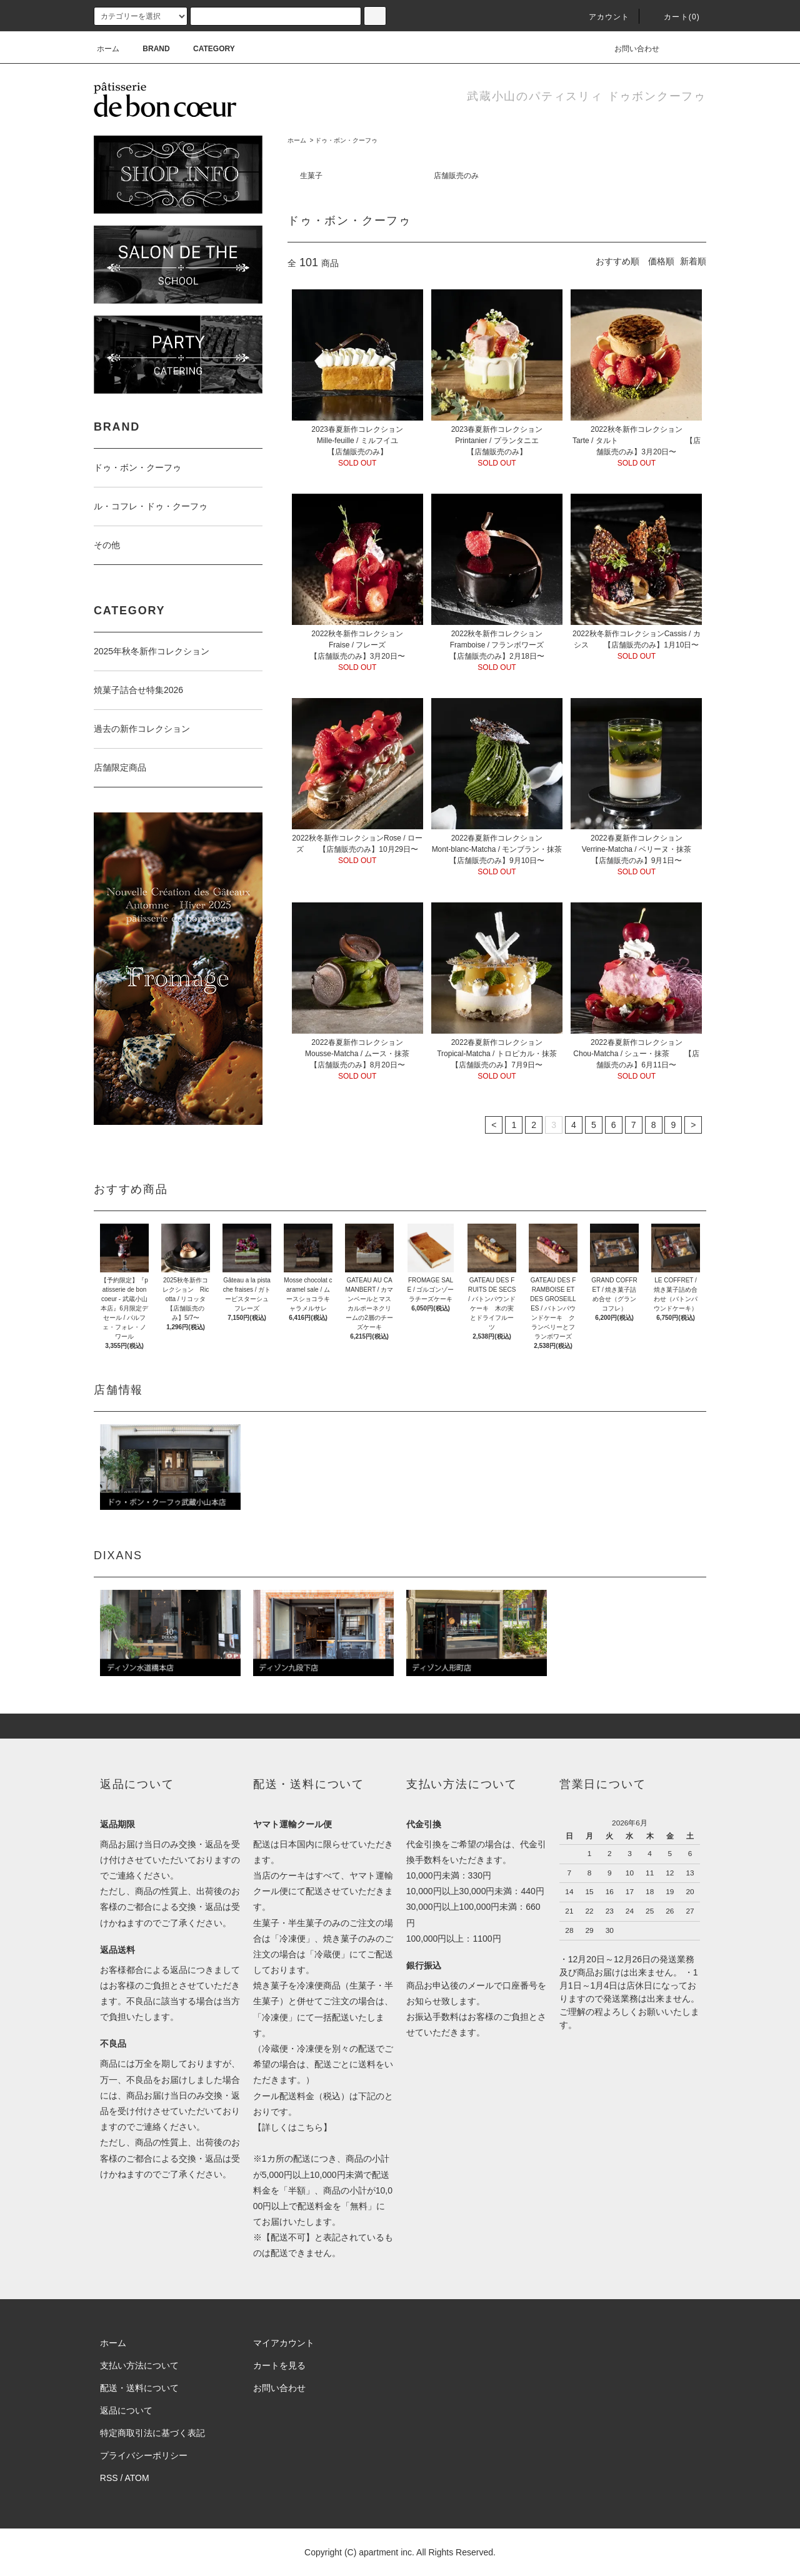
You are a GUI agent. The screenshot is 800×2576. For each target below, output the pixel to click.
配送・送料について (139, 2388)
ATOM (137, 2478)
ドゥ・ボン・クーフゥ (346, 140)
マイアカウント (283, 2343)
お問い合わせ (629, 48)
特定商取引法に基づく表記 (152, 2433)
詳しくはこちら (292, 2127)
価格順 (661, 261)
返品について (126, 2410)
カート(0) (674, 16)
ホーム (108, 48)
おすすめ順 (617, 261)
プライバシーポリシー (144, 2455)
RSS (109, 2478)
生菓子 (311, 175)
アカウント (602, 16)
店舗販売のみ (456, 175)
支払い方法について (139, 2365)
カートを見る (279, 2365)
